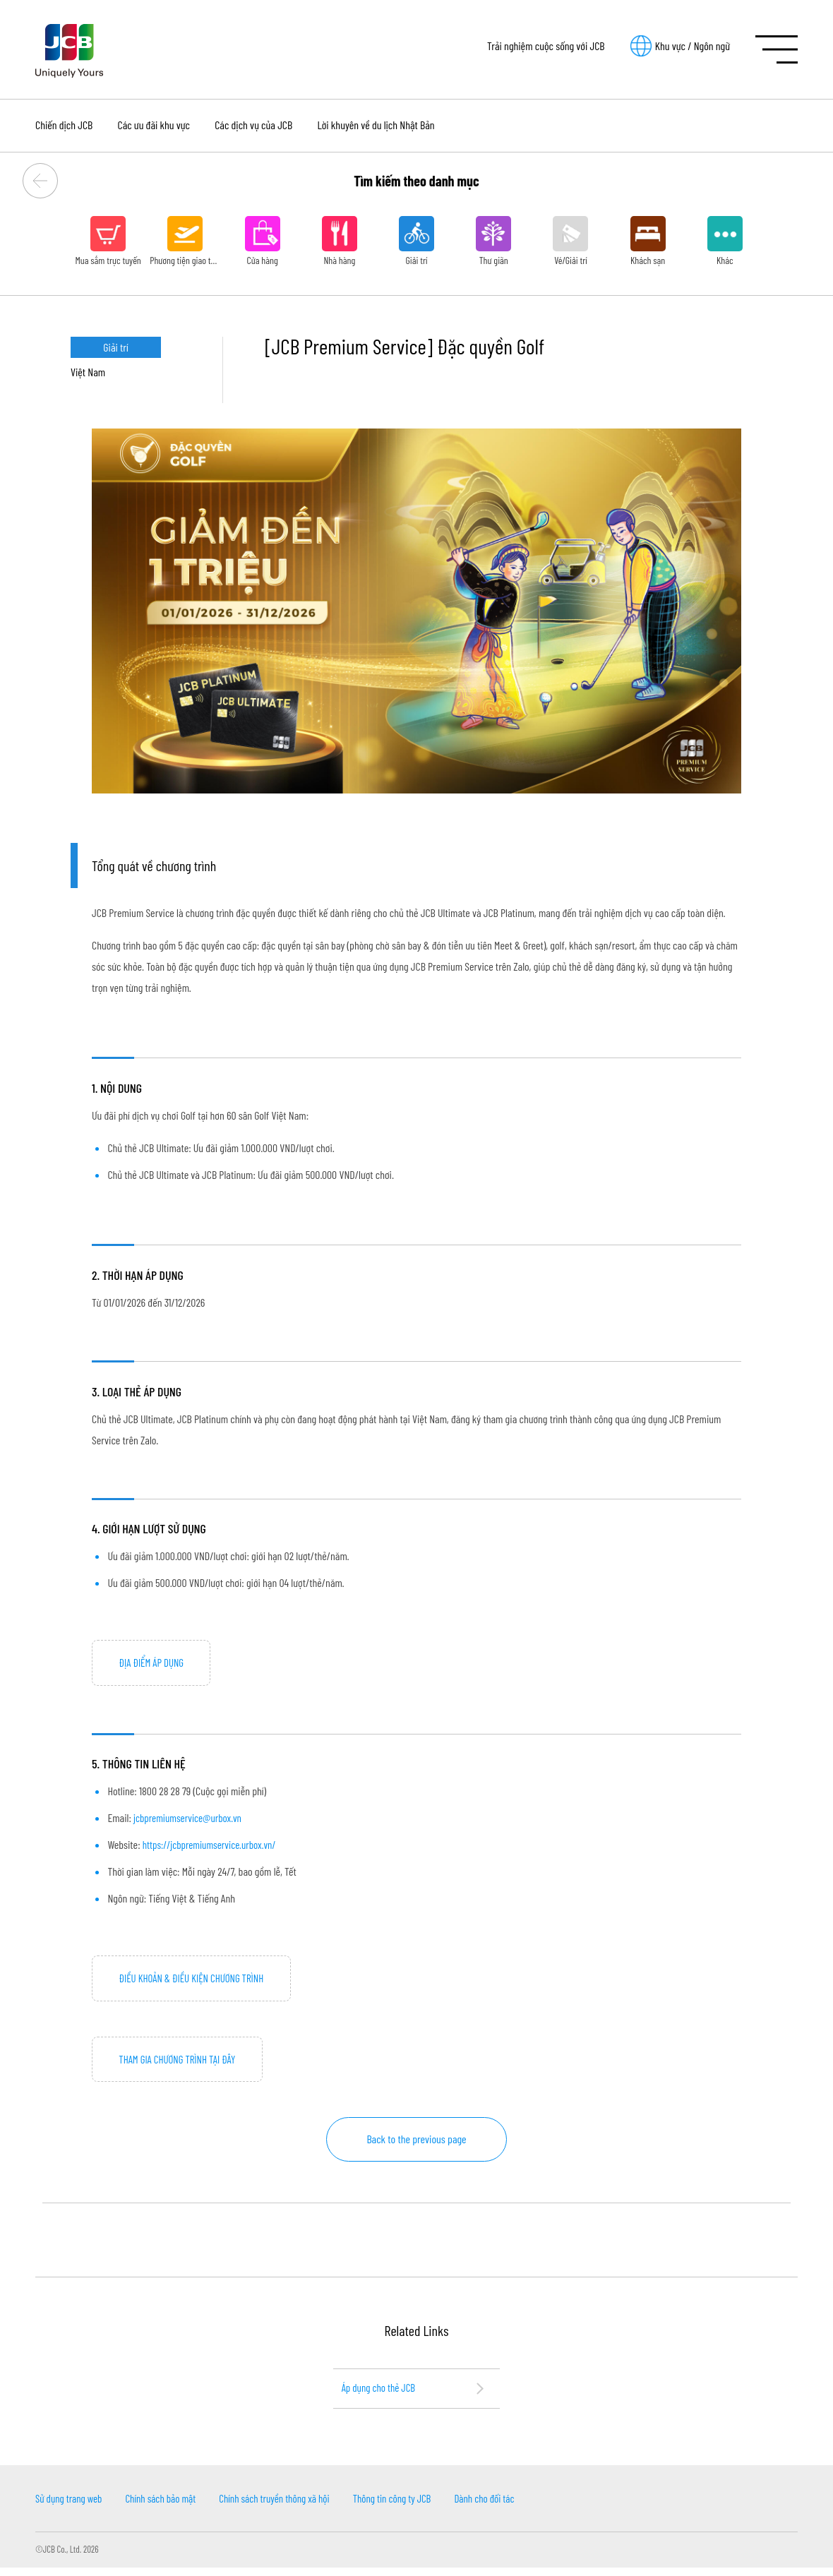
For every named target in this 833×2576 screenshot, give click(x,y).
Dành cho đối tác (515, 2506)
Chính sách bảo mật (169, 2506)
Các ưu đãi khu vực (154, 124)
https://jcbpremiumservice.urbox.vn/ (214, 1846)
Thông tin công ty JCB (416, 2506)
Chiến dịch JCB (63, 124)
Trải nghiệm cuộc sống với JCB (546, 45)
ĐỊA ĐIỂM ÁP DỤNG (153, 1663)
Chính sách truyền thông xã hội (290, 2506)
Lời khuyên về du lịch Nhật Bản (375, 124)
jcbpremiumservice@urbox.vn (191, 1819)
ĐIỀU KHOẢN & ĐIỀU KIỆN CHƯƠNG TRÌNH (196, 1981)
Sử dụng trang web (71, 2506)
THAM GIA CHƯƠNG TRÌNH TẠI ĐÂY (181, 2064)
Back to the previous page (416, 2145)
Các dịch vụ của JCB (253, 124)
